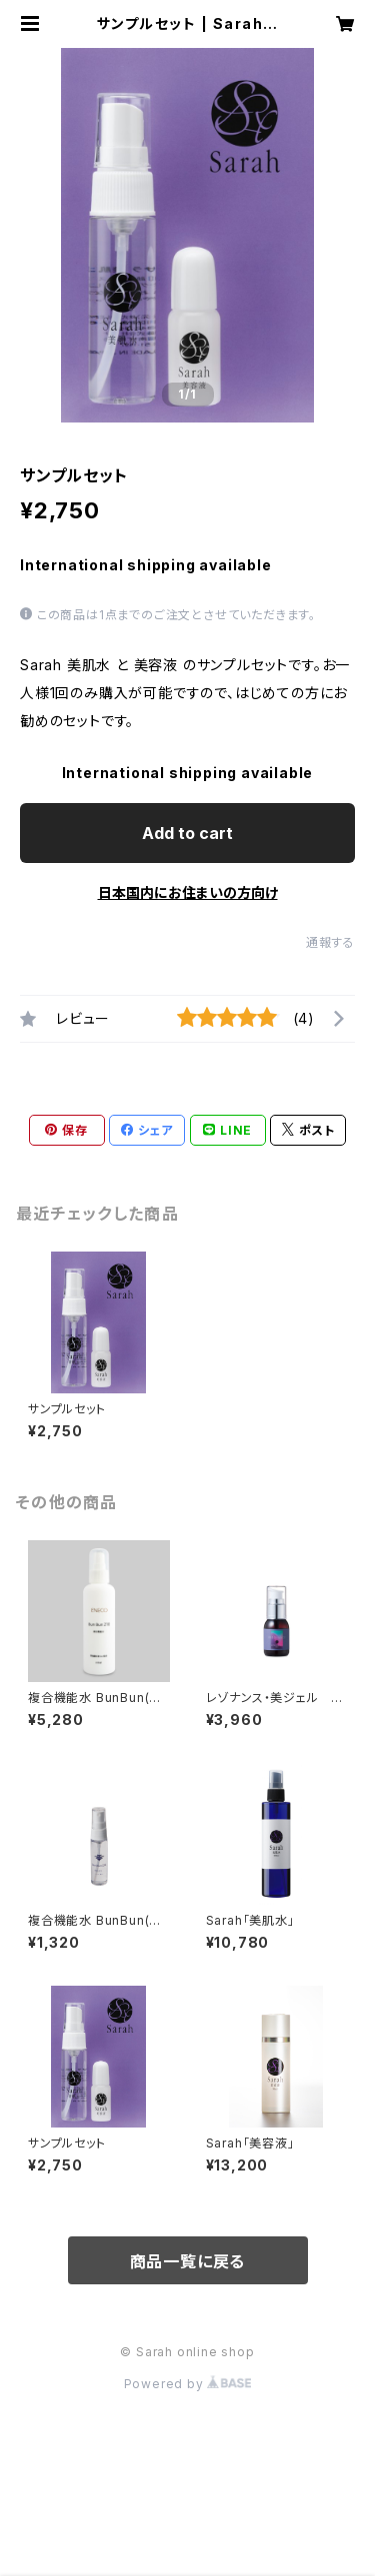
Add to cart (187, 833)
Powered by (188, 2383)
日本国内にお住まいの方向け (188, 892)
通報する (330, 942)
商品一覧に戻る (188, 2261)
